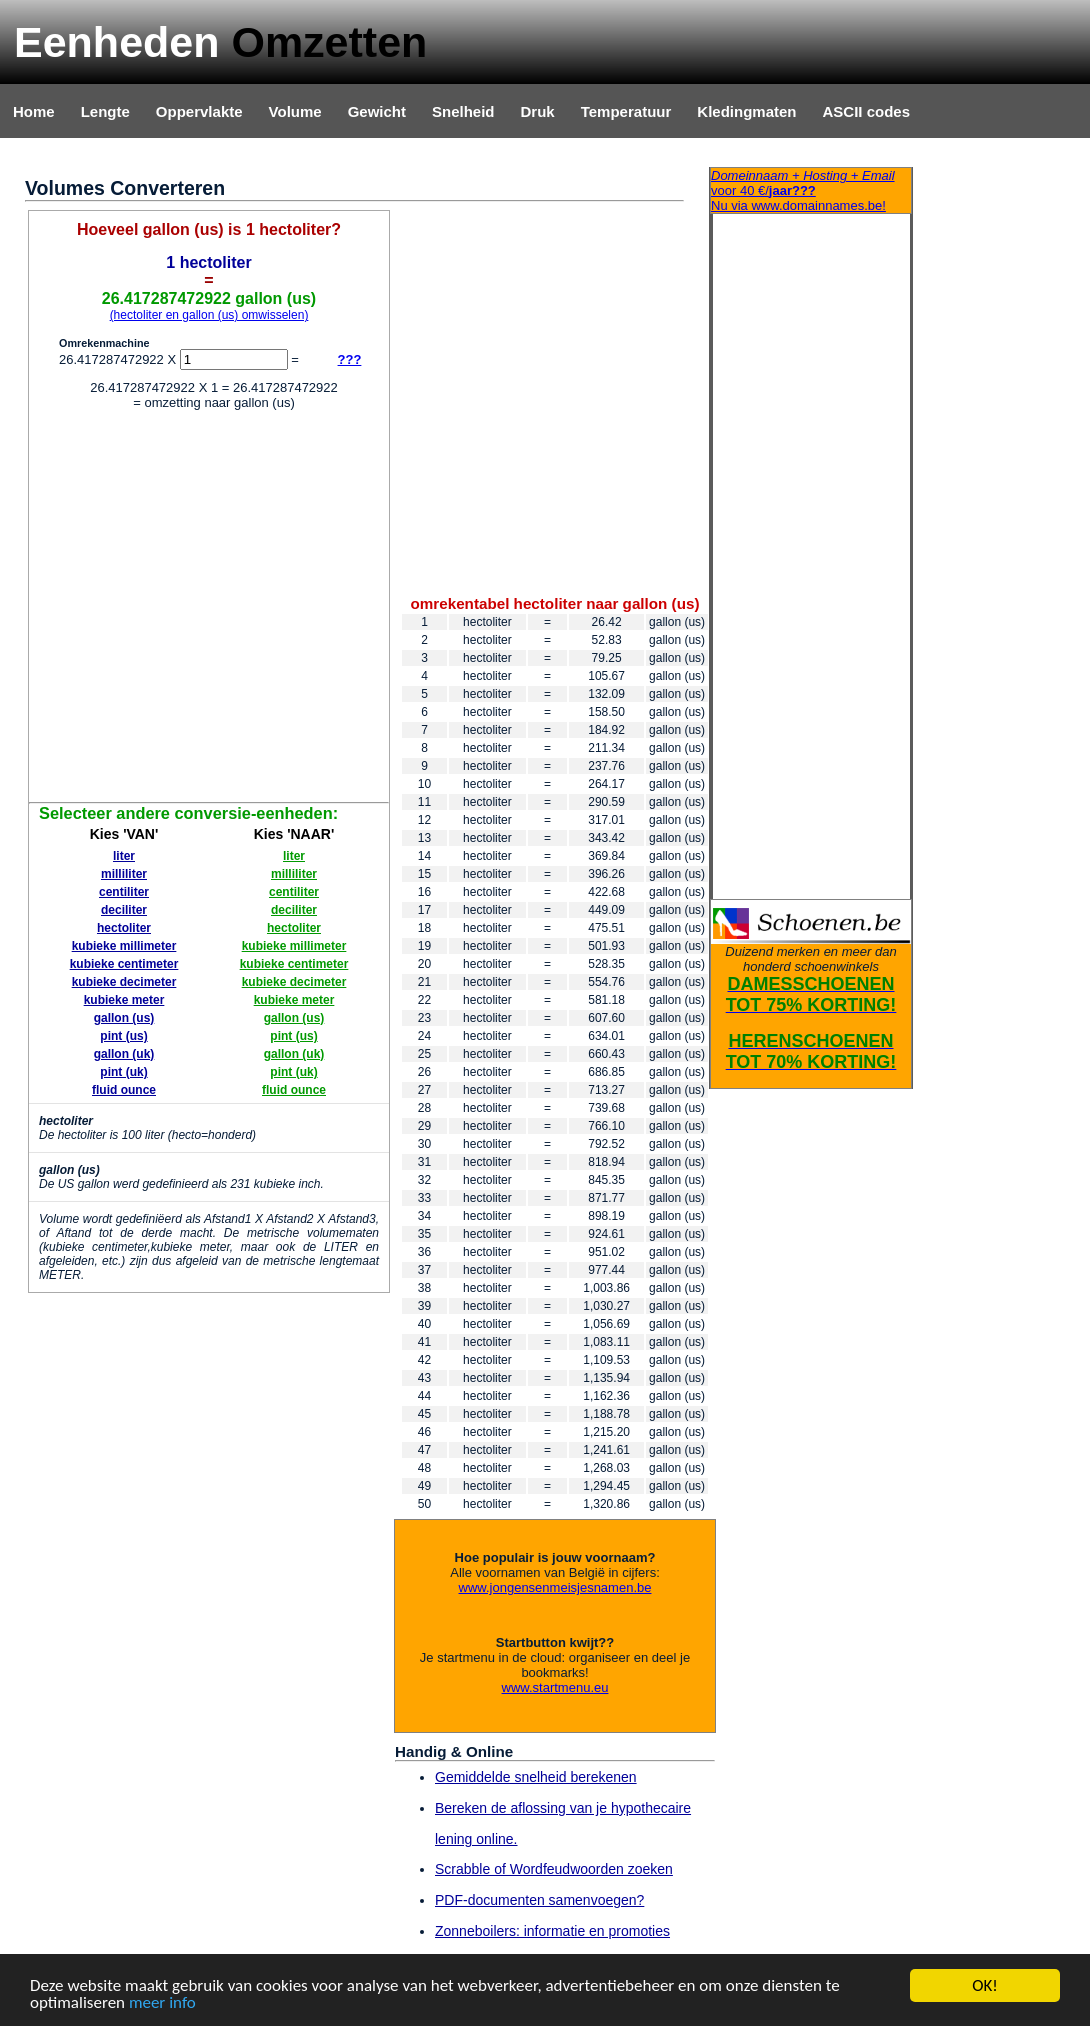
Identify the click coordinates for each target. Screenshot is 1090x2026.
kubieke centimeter (124, 964)
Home (34, 111)
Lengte (105, 111)
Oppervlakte (199, 111)
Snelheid (463, 111)
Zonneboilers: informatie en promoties (552, 1931)
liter (124, 856)
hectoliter (124, 928)
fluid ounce (124, 1090)
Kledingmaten (746, 111)
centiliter (124, 892)
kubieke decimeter (124, 982)
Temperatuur (626, 111)
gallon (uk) (124, 1054)
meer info (162, 2003)
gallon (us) (124, 1018)
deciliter (124, 910)
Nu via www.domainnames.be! (811, 190)
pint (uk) (123, 1072)
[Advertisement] (188, 609)
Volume (295, 111)
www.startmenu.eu (555, 1687)
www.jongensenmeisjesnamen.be (555, 1587)
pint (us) (123, 1036)
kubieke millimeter (124, 946)
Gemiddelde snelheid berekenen (536, 1777)
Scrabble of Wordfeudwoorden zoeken (554, 1869)
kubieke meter (124, 1000)
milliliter (124, 874)
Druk (538, 111)
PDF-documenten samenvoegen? (539, 1900)
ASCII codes (866, 111)
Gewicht (377, 111)
